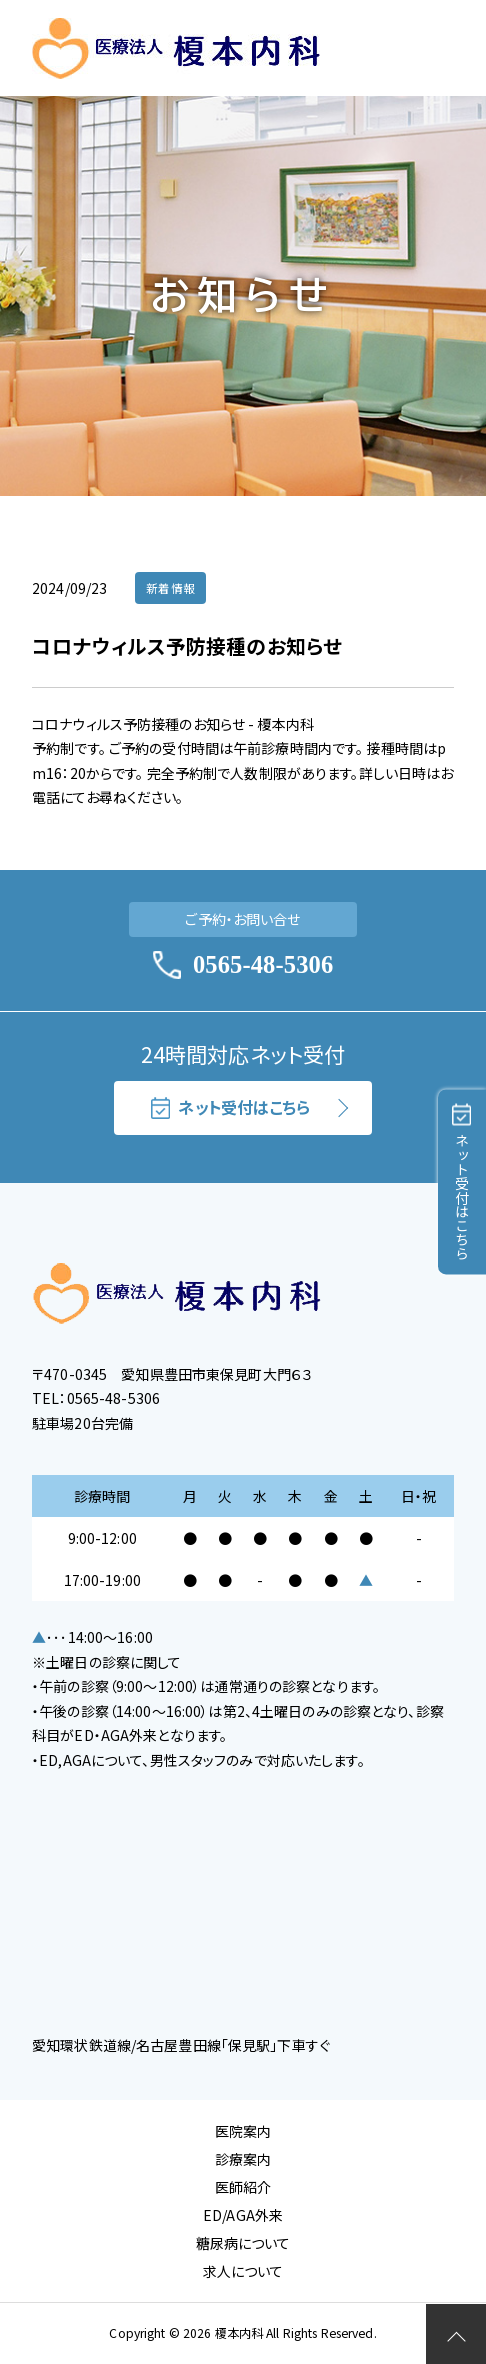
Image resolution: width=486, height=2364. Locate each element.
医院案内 (243, 2131)
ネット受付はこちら (230, 1107)
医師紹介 (243, 2187)
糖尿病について (243, 2243)
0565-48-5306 (243, 965)
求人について (243, 2271)
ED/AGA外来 (243, 2215)
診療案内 (243, 2159)
